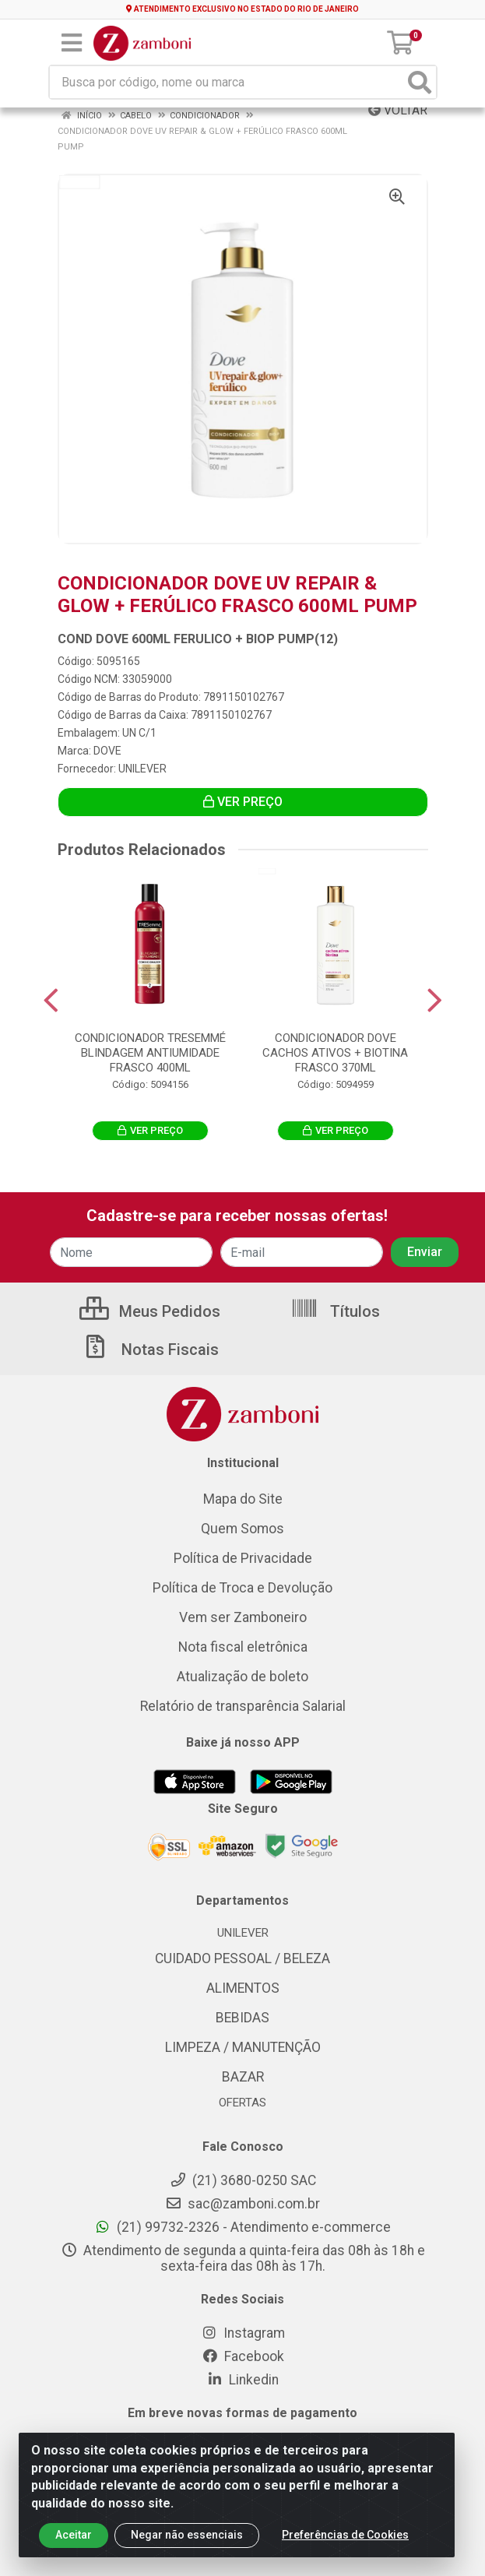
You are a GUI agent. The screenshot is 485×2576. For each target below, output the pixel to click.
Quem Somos (242, 1528)
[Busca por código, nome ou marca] (227, 82)
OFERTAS (242, 2103)
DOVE (107, 750)
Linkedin (242, 2380)
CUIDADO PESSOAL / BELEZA (242, 1958)
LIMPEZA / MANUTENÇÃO (243, 2047)
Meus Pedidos (149, 1311)
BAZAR (243, 2077)
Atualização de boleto (242, 1676)
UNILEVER (142, 768)
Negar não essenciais (187, 2534)
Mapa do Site (243, 1499)
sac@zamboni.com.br (242, 2204)
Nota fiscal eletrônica (243, 1647)
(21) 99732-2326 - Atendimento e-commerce (242, 2227)
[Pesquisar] (419, 82)
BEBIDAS (242, 2017)
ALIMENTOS (242, 1988)
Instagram (243, 2333)
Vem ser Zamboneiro (243, 1617)
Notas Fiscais (150, 1349)
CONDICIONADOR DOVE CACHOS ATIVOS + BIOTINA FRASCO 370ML (335, 1053)
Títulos (335, 1311)
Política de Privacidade (243, 1558)
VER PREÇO (243, 801)
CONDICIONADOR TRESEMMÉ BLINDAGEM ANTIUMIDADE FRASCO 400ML (150, 1053)
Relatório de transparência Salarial (243, 1706)
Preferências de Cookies (345, 2534)
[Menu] (72, 43)
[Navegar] (51, 1000)
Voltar (397, 110)
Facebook (243, 2356)
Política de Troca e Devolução (242, 1588)
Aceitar (73, 2534)
